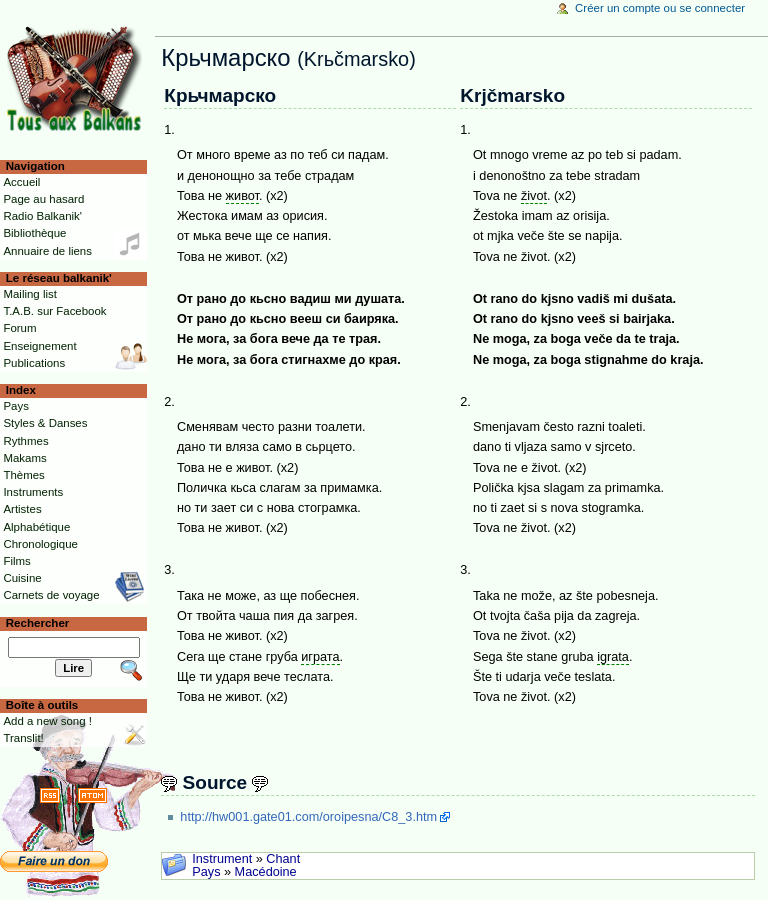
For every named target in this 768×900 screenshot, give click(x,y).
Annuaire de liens (47, 251)
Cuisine (22, 578)
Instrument (222, 859)
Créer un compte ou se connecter (660, 8)
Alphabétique (36, 527)
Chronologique (40, 544)
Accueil (21, 182)
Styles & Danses (45, 423)
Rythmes (25, 441)
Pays (206, 872)
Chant (283, 859)
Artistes (22, 509)
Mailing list (29, 294)
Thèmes (23, 475)
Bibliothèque (34, 233)
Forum (19, 328)
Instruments (33, 492)
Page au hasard (43, 199)
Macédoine (266, 872)
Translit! (23, 738)
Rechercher (38, 623)
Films (16, 561)
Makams (24, 458)
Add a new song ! (47, 721)
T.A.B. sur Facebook (54, 311)
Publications (34, 363)
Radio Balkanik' (42, 216)
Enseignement (39, 346)
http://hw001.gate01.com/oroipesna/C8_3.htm (308, 817)
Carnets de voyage (51, 595)
